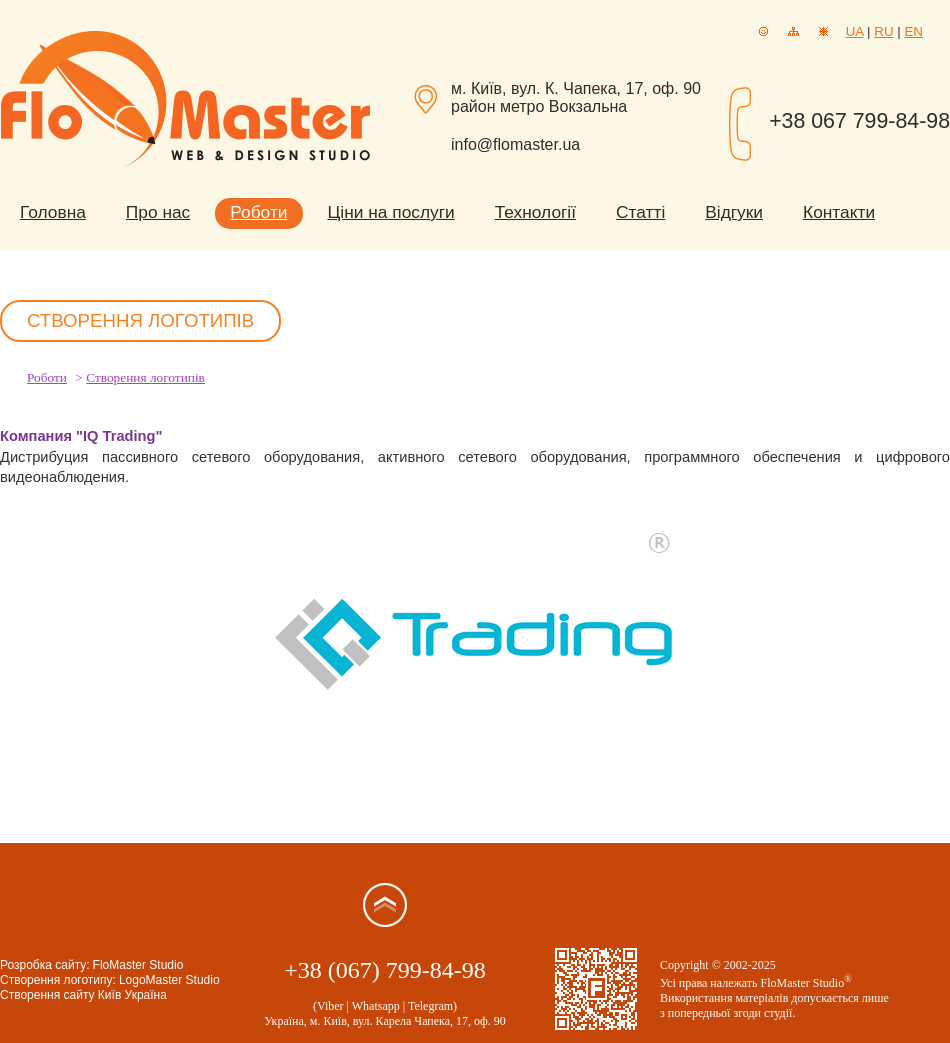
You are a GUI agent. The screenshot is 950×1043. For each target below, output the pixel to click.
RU (883, 31)
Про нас (158, 212)
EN (913, 31)
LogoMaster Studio (169, 980)
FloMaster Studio (138, 965)
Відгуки (734, 212)
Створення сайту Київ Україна (83, 995)
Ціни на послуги (391, 212)
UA (855, 31)
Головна (53, 212)
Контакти (839, 212)
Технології (535, 212)
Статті (640, 212)
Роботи (258, 212)
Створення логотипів (145, 377)
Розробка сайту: (45, 965)
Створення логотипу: (58, 980)
